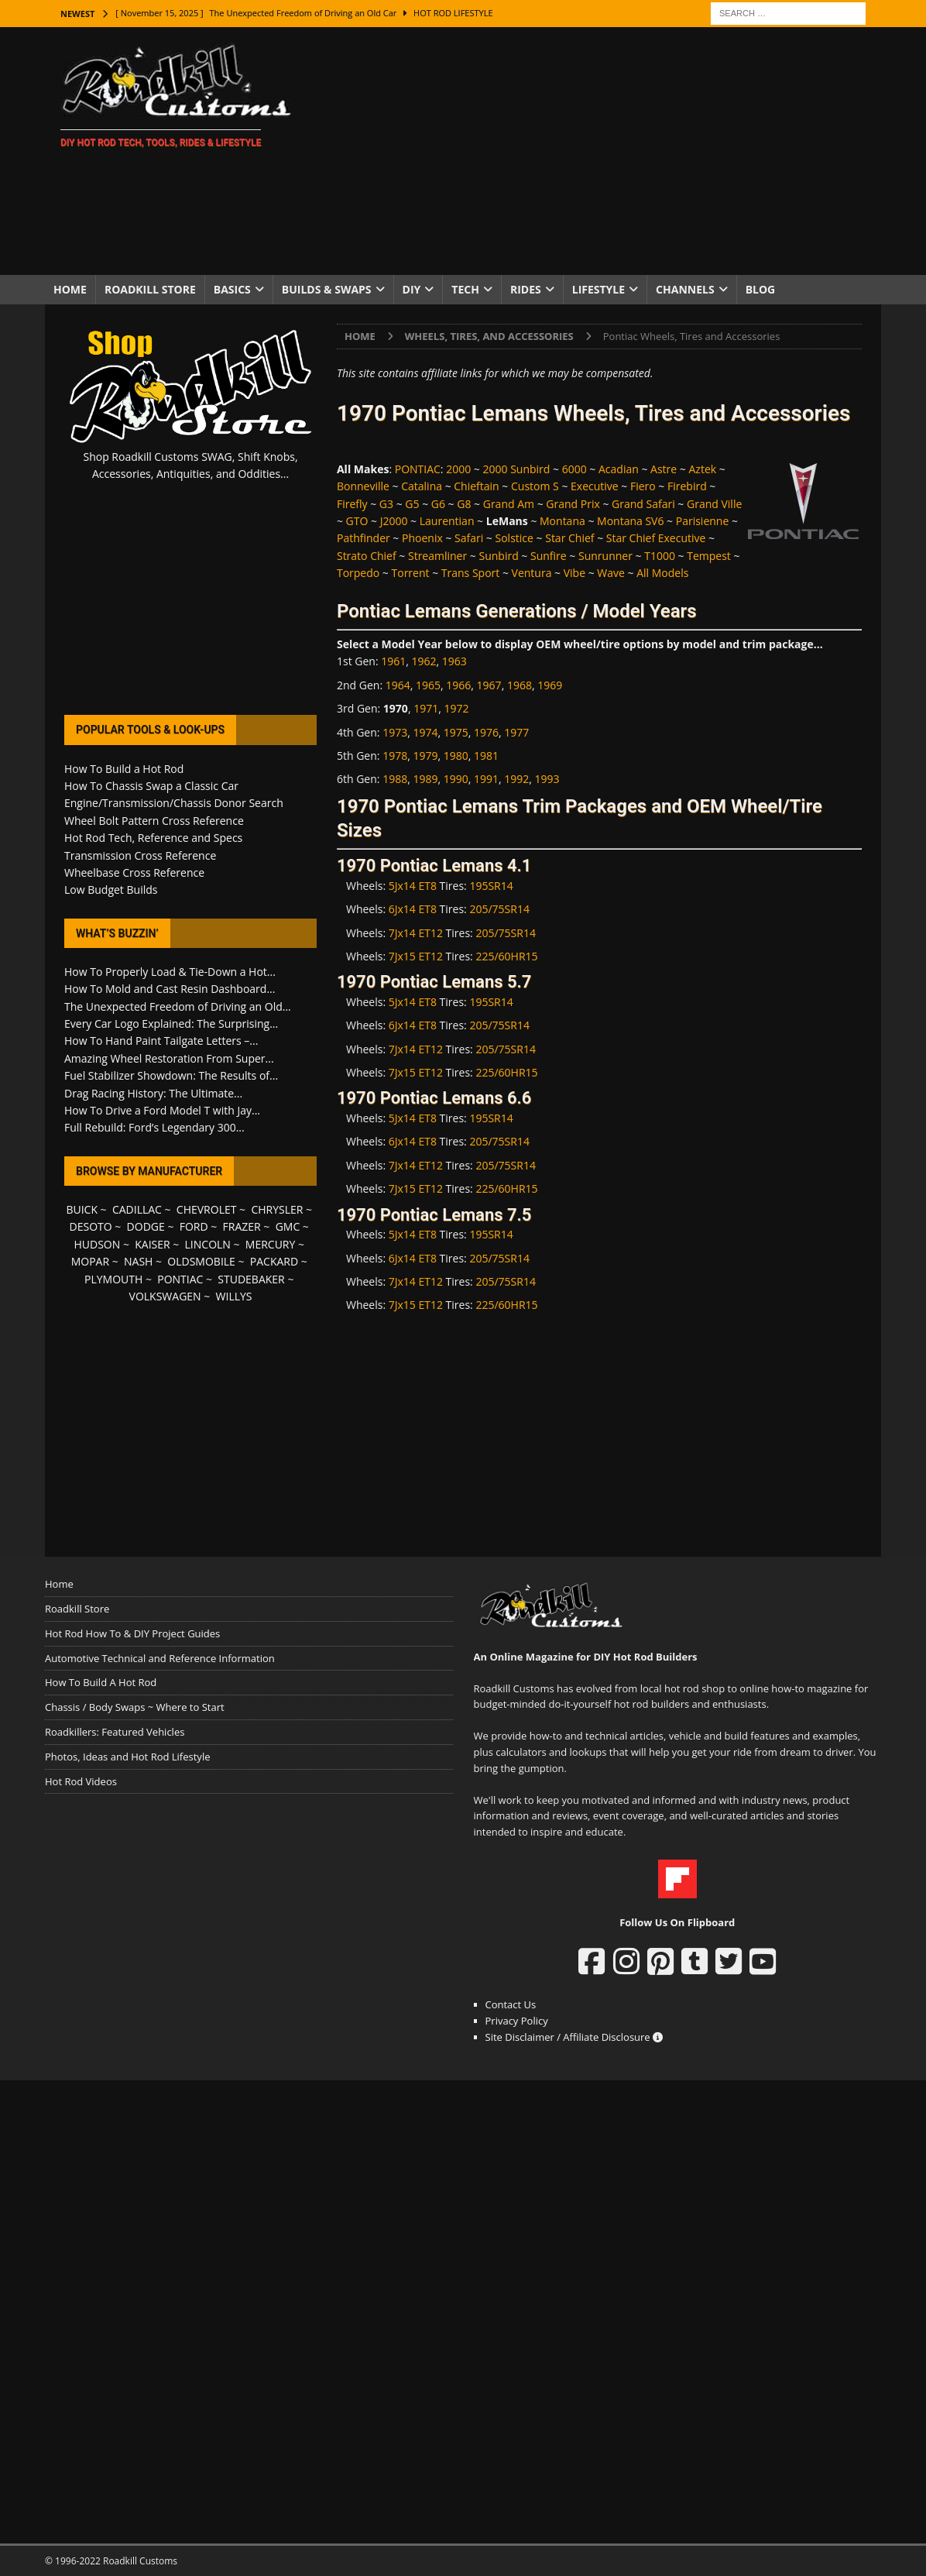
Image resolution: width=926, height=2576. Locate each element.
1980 (456, 755)
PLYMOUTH (113, 1279)
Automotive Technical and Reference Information (160, 1658)
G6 (438, 503)
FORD (194, 1226)
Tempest (709, 555)
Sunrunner (605, 555)
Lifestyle (598, 289)
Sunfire (548, 555)
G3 (386, 503)
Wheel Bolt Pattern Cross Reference (154, 820)
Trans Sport (470, 572)
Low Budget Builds (110, 889)
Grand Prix (572, 503)
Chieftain (476, 486)
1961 (393, 661)
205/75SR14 (499, 909)
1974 (425, 732)
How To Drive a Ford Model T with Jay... (162, 1110)
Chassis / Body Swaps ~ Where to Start (135, 1707)
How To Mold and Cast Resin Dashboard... (169, 988)
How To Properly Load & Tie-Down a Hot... (170, 971)
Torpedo (358, 572)
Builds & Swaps (327, 289)
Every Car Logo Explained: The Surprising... (171, 1023)
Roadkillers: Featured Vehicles (114, 1732)
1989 (425, 778)
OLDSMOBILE (201, 1261)
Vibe (574, 572)
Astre (663, 469)
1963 (454, 661)
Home (70, 289)
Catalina (421, 486)
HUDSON (97, 1244)
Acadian (618, 469)
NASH (138, 1261)
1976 (486, 732)
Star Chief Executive (656, 538)
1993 (547, 778)
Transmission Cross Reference (140, 855)
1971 (425, 708)
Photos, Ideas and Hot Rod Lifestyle (127, 1757)
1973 (394, 732)
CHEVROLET (207, 1209)
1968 (519, 685)
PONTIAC (418, 469)
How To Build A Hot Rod (100, 1682)
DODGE (146, 1226)
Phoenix (422, 538)
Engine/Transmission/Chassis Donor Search (173, 802)
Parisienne (702, 520)
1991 (486, 778)
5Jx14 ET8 (413, 885)
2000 (458, 469)
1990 (456, 778)
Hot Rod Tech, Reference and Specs (153, 837)
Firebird (687, 486)
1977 (516, 732)
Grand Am (508, 503)
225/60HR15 (506, 956)
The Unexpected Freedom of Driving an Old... (177, 1006)
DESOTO (91, 1226)
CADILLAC (137, 1209)
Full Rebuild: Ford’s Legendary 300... (154, 1127)
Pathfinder (363, 538)
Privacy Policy (516, 2021)
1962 (424, 661)
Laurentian (447, 520)
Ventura (532, 572)
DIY (412, 289)
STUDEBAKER (251, 1279)
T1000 (659, 555)
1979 (425, 755)
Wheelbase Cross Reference (134, 872)
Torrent (411, 572)
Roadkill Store (150, 289)
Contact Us (511, 2004)
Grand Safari (643, 503)
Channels (685, 289)
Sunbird (498, 555)
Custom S (535, 486)
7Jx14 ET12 (416, 933)
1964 (398, 685)
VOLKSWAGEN (165, 1296)
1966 (458, 685)
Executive (595, 486)
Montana (562, 520)
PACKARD (274, 1261)
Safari (468, 538)
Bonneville (363, 486)
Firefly (352, 503)
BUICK (82, 1209)
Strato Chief (366, 555)
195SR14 (491, 885)
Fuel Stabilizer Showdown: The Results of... (171, 1075)
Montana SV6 (630, 520)
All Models (662, 572)
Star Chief (569, 538)
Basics (232, 289)
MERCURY (270, 1244)
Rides (525, 289)
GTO (357, 520)
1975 (456, 732)
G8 (464, 503)
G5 (412, 503)
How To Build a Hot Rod (123, 768)
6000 (574, 469)
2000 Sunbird (516, 469)
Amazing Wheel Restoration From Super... (169, 1058)
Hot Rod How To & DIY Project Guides (132, 1633)
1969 (549, 685)
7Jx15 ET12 (416, 956)
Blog (761, 289)
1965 (428, 685)
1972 (456, 708)
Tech (465, 289)
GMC (288, 1226)
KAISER (152, 1244)
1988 (394, 778)
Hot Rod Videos (81, 1781)
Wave (611, 572)
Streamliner (437, 555)
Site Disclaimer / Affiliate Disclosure (574, 2037)
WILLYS (234, 1296)
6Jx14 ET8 (413, 909)
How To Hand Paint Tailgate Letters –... (161, 1040)
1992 (516, 778)
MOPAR (90, 1261)
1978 (394, 755)
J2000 (394, 520)
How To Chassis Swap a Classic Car (151, 785)
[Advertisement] (598, 151)
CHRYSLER (277, 1209)
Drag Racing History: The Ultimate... (153, 1093)
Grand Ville (714, 503)
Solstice (514, 538)
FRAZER (242, 1226)
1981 (486, 755)
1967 (489, 685)
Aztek (702, 469)
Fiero (643, 486)
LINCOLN (208, 1244)
